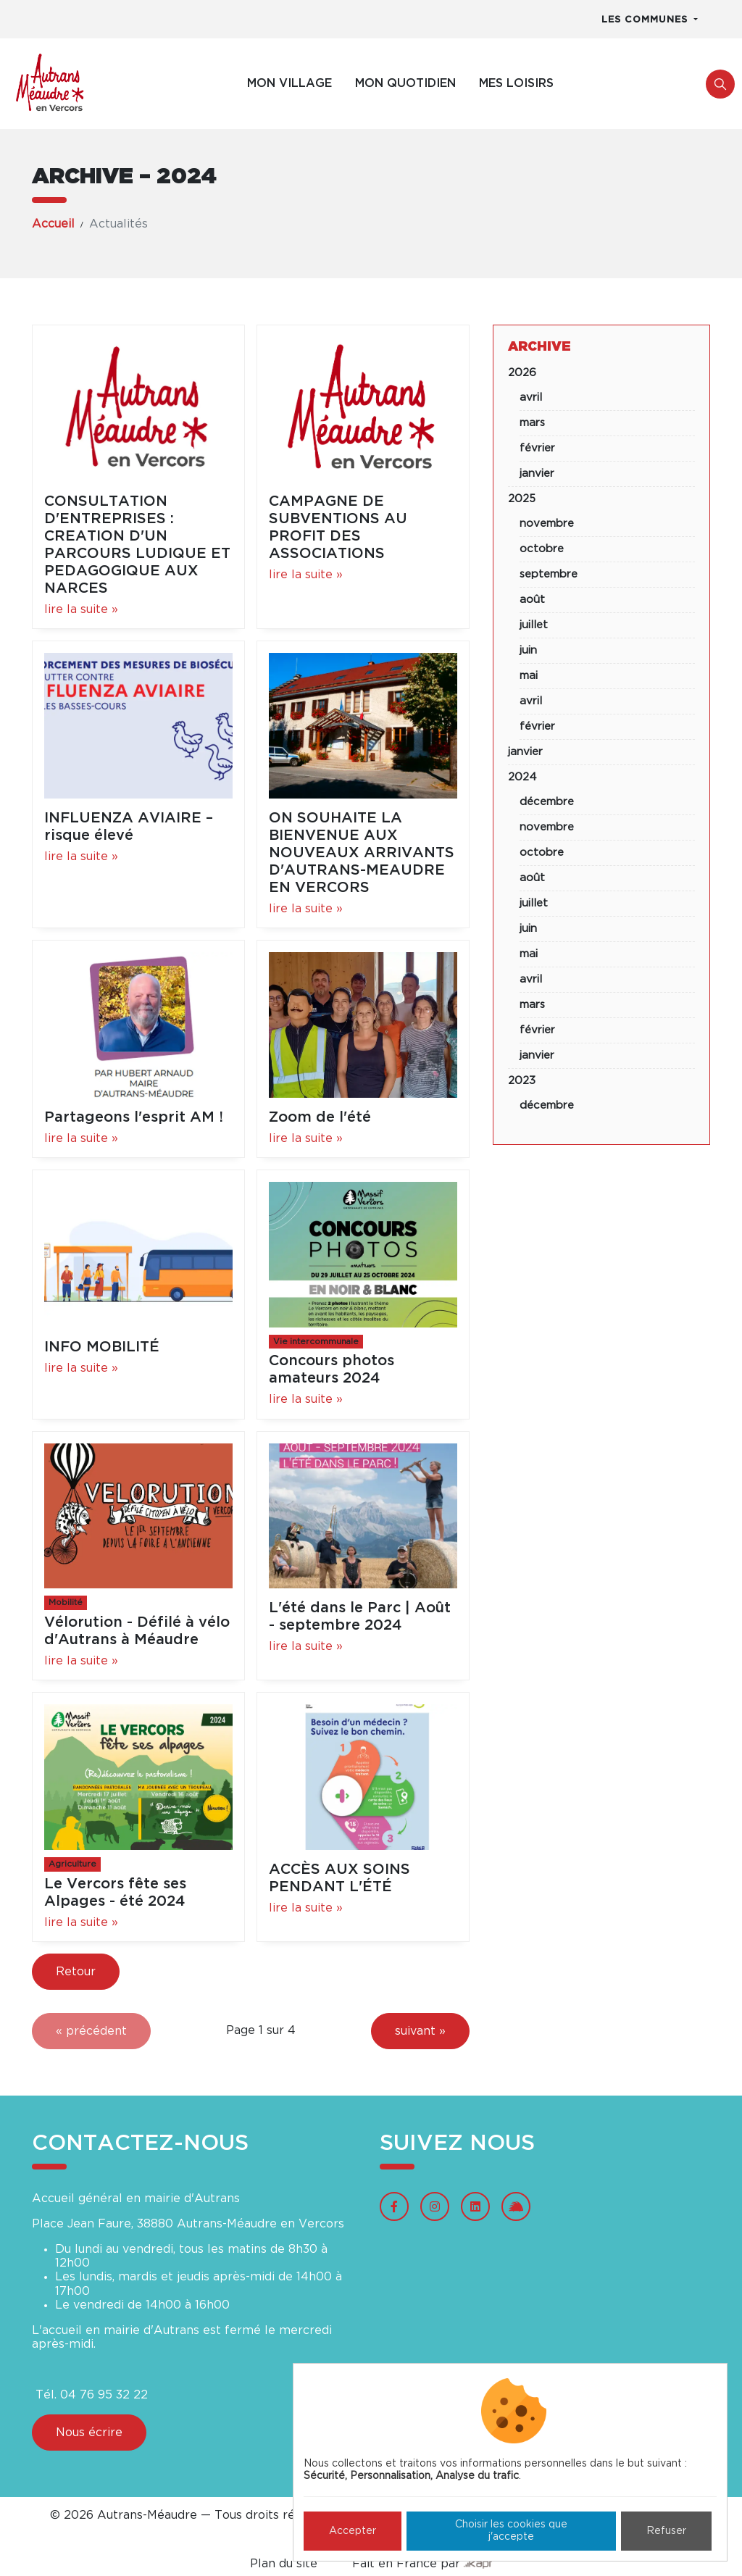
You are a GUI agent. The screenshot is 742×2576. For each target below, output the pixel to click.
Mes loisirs (516, 83)
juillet (534, 625)
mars (532, 422)
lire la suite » (81, 609)
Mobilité (66, 1602)
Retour (76, 1971)
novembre (547, 523)
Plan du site (283, 2563)
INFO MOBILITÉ (101, 1347)
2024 (522, 777)
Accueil (53, 224)
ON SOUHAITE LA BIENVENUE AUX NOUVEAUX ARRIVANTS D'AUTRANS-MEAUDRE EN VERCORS (361, 853)
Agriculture (72, 1864)
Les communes (646, 20)
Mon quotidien (405, 83)
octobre (542, 548)
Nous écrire (89, 2432)
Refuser (666, 2531)
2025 (521, 498)
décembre (547, 801)
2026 (522, 372)
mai (529, 675)
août (532, 599)
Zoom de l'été (320, 1117)
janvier (537, 473)
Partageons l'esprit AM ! (133, 1117)
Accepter (352, 2531)
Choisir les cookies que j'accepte (511, 2530)
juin (528, 650)
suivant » (420, 2031)
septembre (549, 574)
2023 (521, 1080)
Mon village (289, 83)
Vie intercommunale (316, 1342)
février (537, 448)
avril (531, 397)
